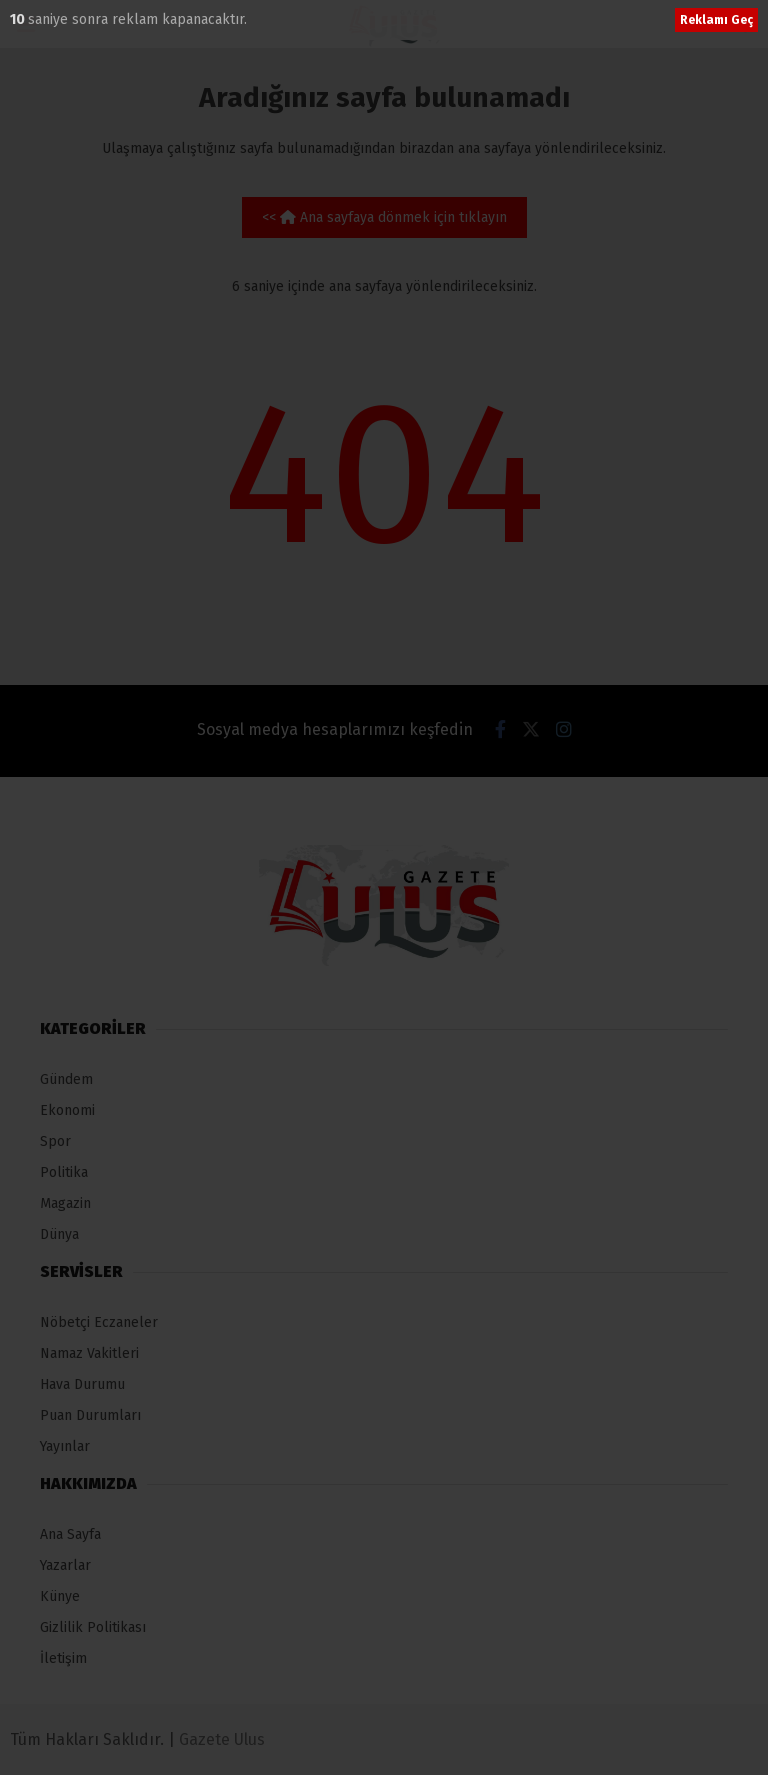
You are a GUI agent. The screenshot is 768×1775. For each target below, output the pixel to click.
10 (19, 19)
